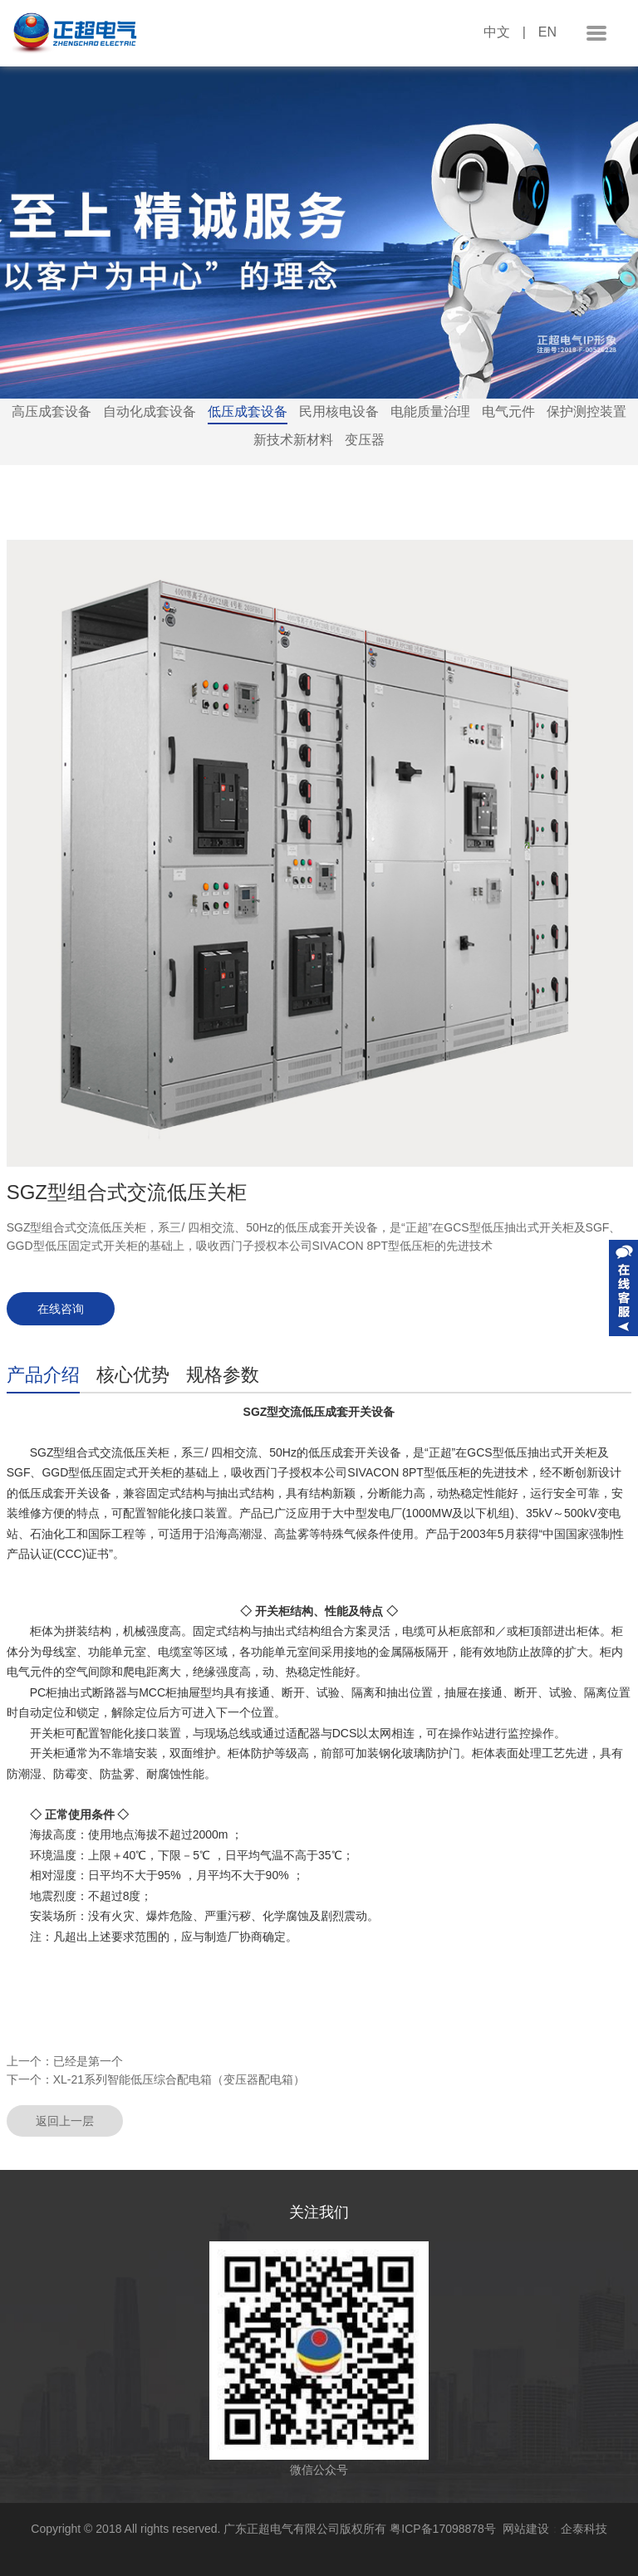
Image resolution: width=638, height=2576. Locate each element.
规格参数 (222, 1374)
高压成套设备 (51, 411)
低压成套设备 (247, 411)
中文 (496, 32)
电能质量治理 (430, 411)
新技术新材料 (293, 440)
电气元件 (508, 411)
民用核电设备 (339, 411)
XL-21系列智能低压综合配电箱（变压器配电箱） (179, 2079)
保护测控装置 (586, 411)
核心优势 (132, 1374)
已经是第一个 (88, 2061)
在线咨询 (60, 1308)
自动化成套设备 (149, 411)
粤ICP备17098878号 (446, 2528)
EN (547, 32)
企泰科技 (584, 2528)
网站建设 (526, 2528)
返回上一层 (65, 2121)
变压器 (365, 440)
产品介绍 (43, 1374)
